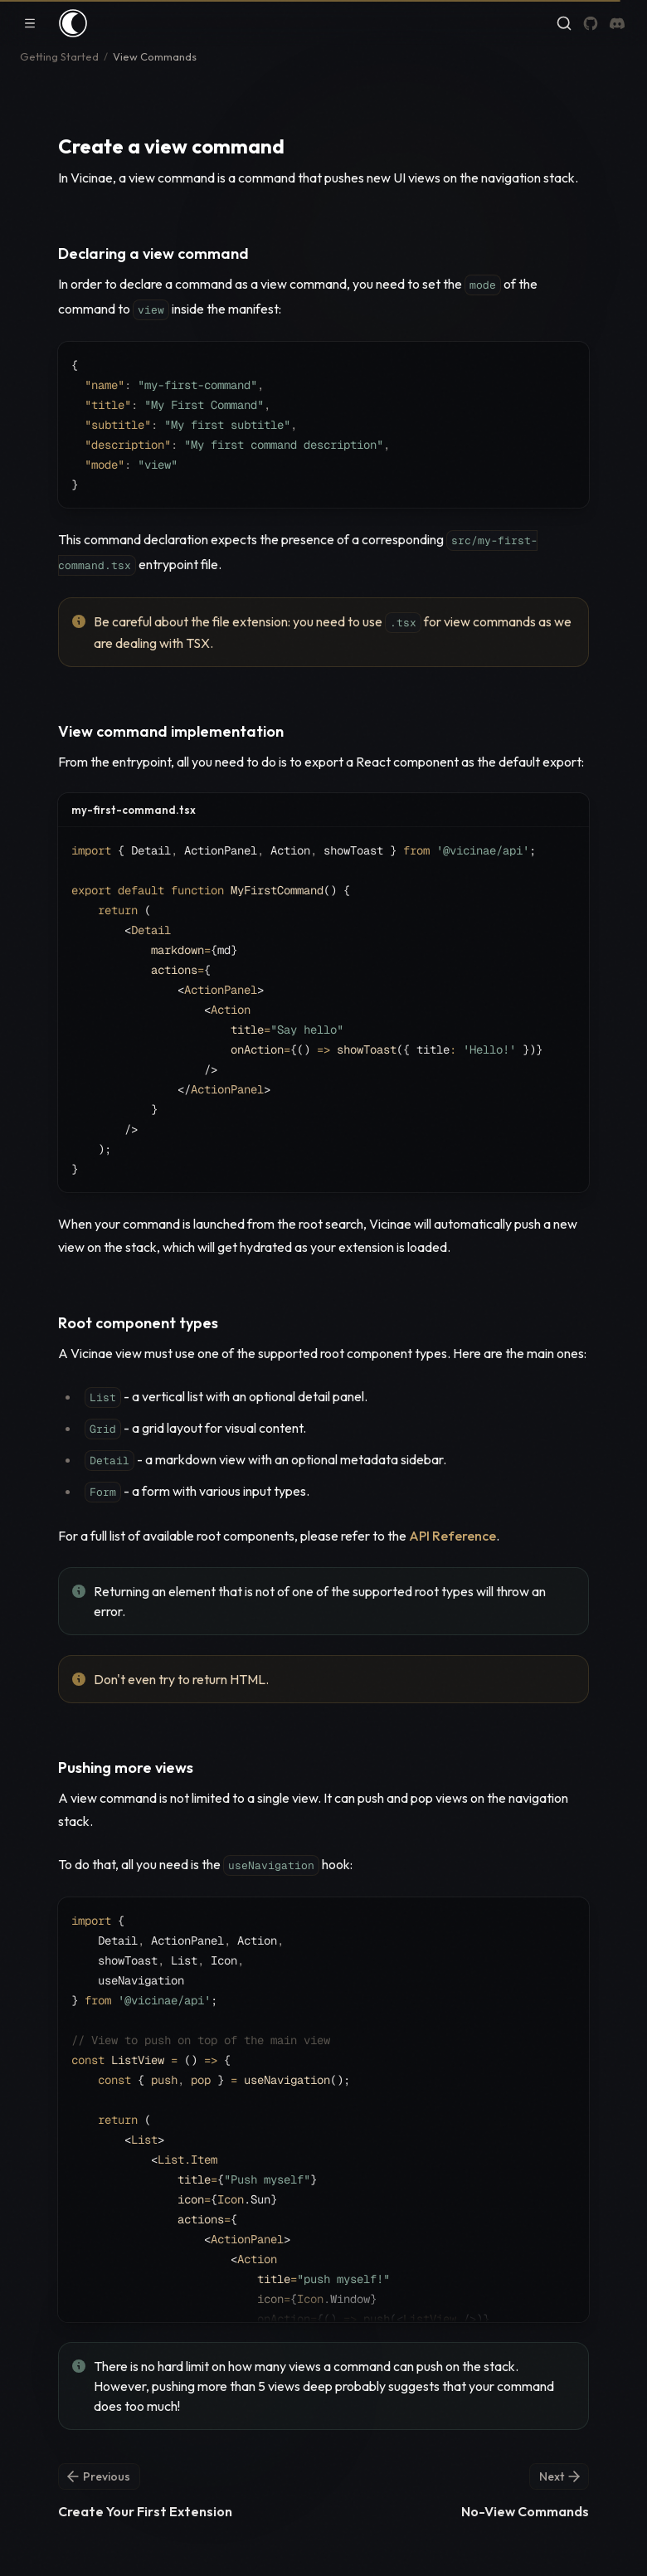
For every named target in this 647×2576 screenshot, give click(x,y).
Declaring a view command (153, 253)
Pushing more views (125, 1767)
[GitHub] (591, 23)
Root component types (138, 1322)
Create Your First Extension (145, 2511)
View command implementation (171, 731)
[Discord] (617, 23)
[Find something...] (564, 23)
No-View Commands (525, 2511)
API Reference (452, 1535)
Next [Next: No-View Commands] (560, 2476)
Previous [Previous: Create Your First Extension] (97, 2476)
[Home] (73, 23)
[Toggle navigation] (30, 23)
